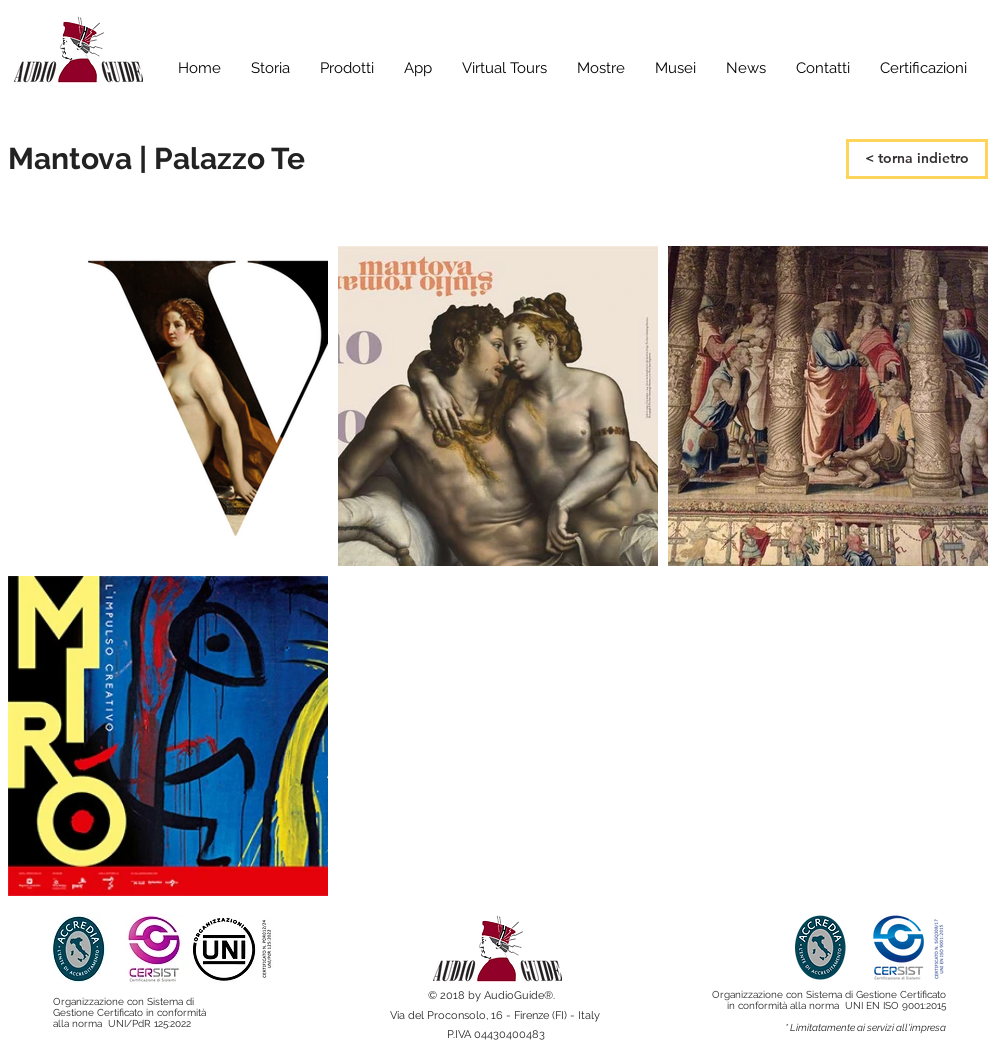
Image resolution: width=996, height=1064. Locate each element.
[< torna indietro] (917, 159)
